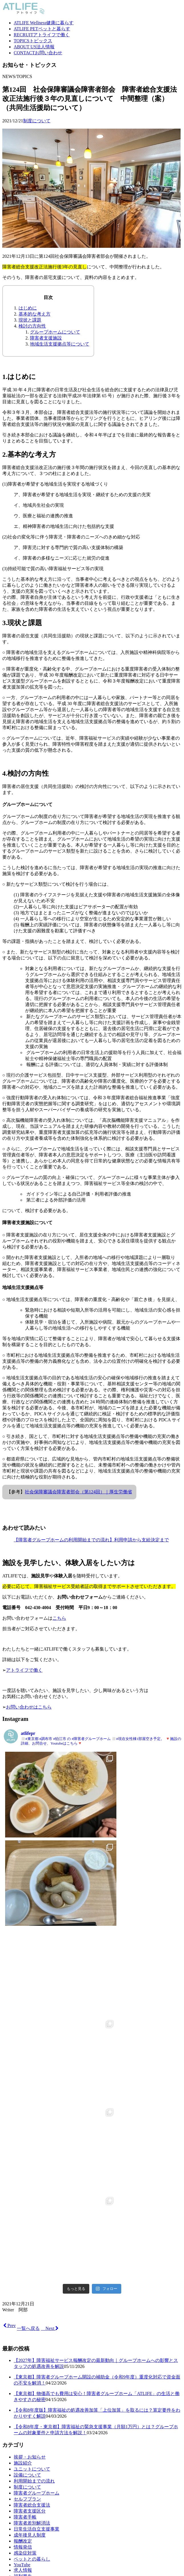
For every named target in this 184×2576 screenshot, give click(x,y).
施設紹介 (23, 2196)
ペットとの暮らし (32, 2292)
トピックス (33, 40)
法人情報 (34, 46)
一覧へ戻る (28, 2062)
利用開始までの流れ (34, 2214)
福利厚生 (23, 2309)
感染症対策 (25, 2286)
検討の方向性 (32, 326)
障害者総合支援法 (32, 2238)
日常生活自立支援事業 (36, 2262)
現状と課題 (30, 320)
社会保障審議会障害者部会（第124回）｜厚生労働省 (78, 1491)
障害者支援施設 (46, 338)
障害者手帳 (25, 2250)
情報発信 (23, 2280)
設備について (27, 2208)
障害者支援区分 (30, 2244)
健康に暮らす (44, 22)
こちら (59, 1618)
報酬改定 (23, 2274)
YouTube (22, 2298)
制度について (36, 120)
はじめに (28, 308)
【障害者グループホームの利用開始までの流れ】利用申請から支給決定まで (91, 1539)
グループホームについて (55, 332)
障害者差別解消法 (32, 2256)
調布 (18, 2321)
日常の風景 (25, 2315)
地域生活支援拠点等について (59, 344)
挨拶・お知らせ (30, 2190)
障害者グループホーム (36, 2226)
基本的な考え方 (34, 314)
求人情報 (23, 2303)
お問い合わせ (38, 52)
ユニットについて (32, 2202)
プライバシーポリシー (36, 2443)
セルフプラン (27, 2232)
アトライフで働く (42, 34)
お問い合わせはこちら (29, 1707)
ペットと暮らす (42, 28)
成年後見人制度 (30, 2268)
